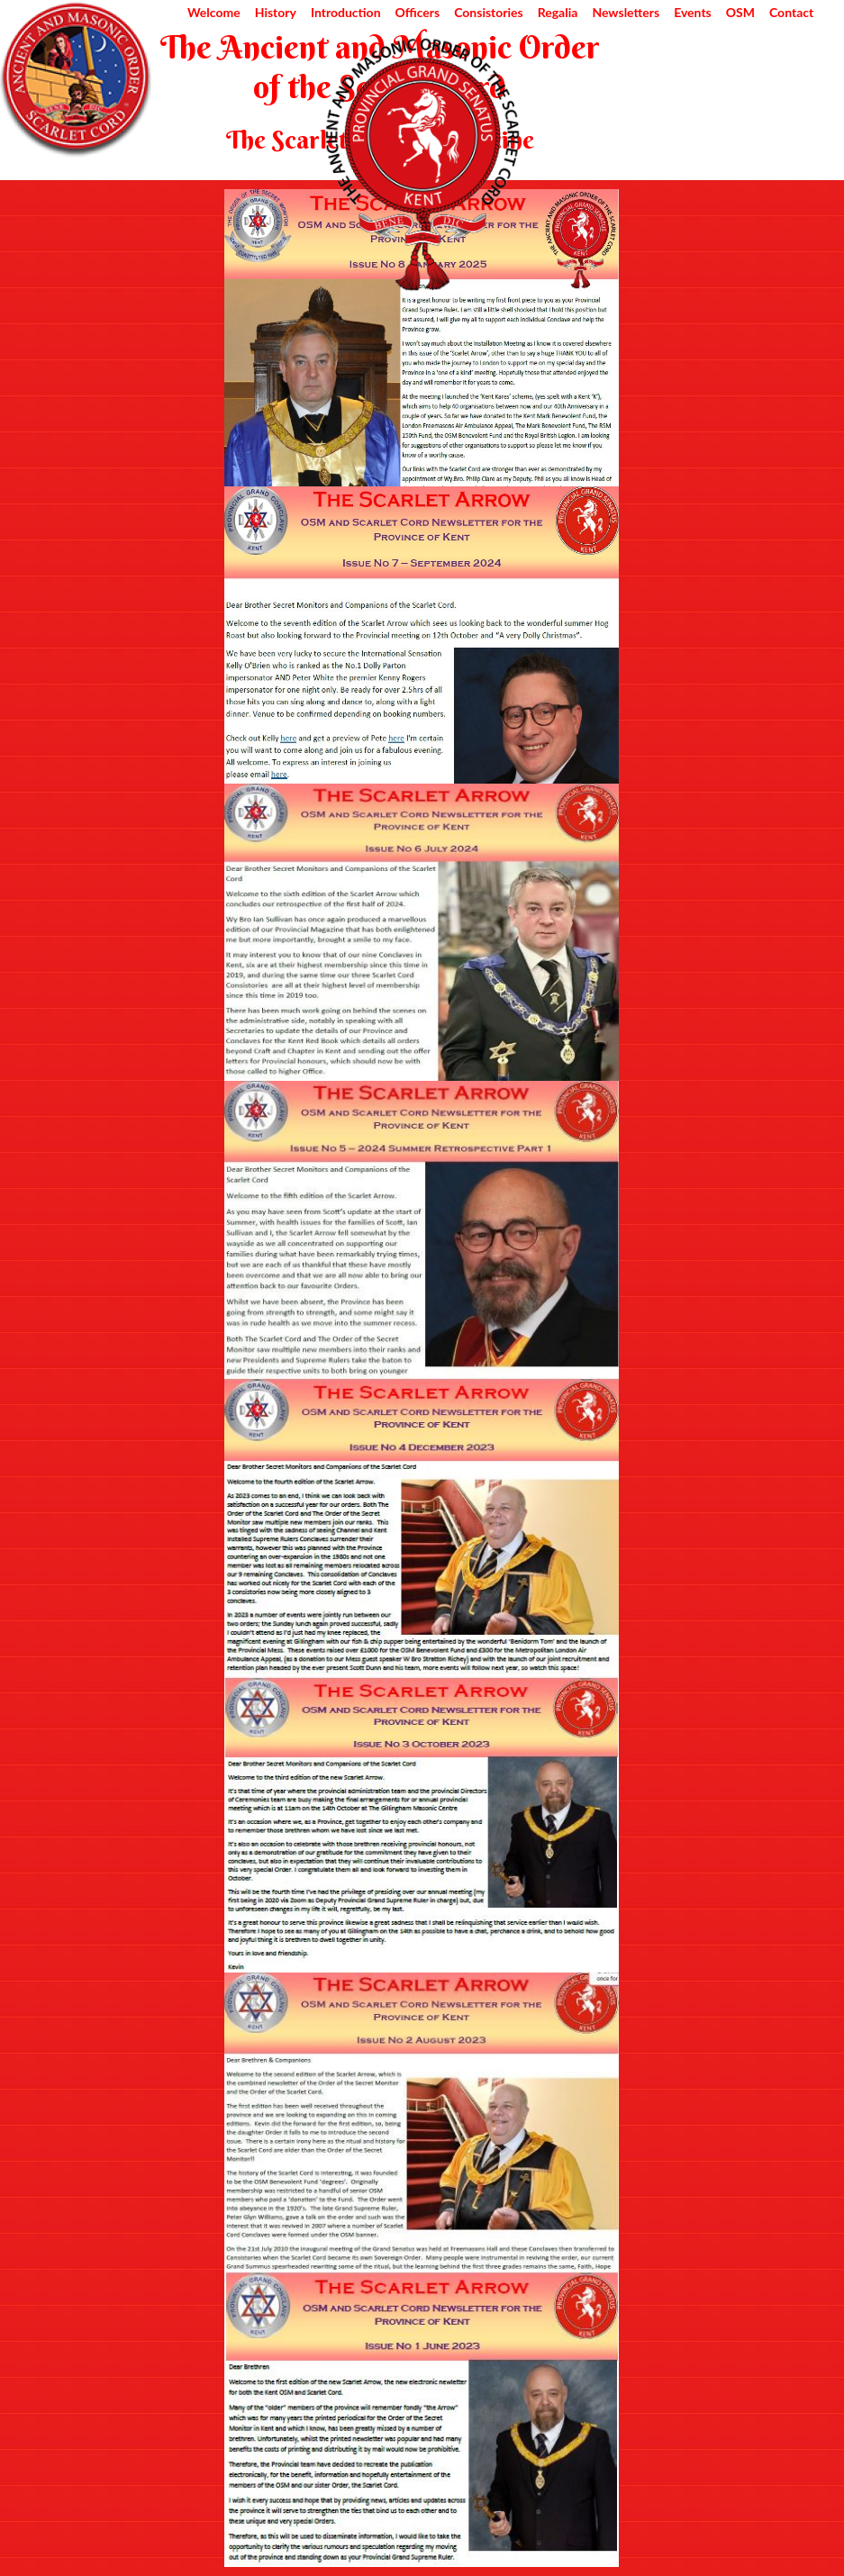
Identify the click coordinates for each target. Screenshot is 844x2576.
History (275, 12)
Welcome (213, 12)
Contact (791, 12)
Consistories (488, 12)
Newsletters (625, 12)
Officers (417, 12)
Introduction (346, 12)
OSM (740, 12)
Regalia (558, 12)
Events (693, 12)
